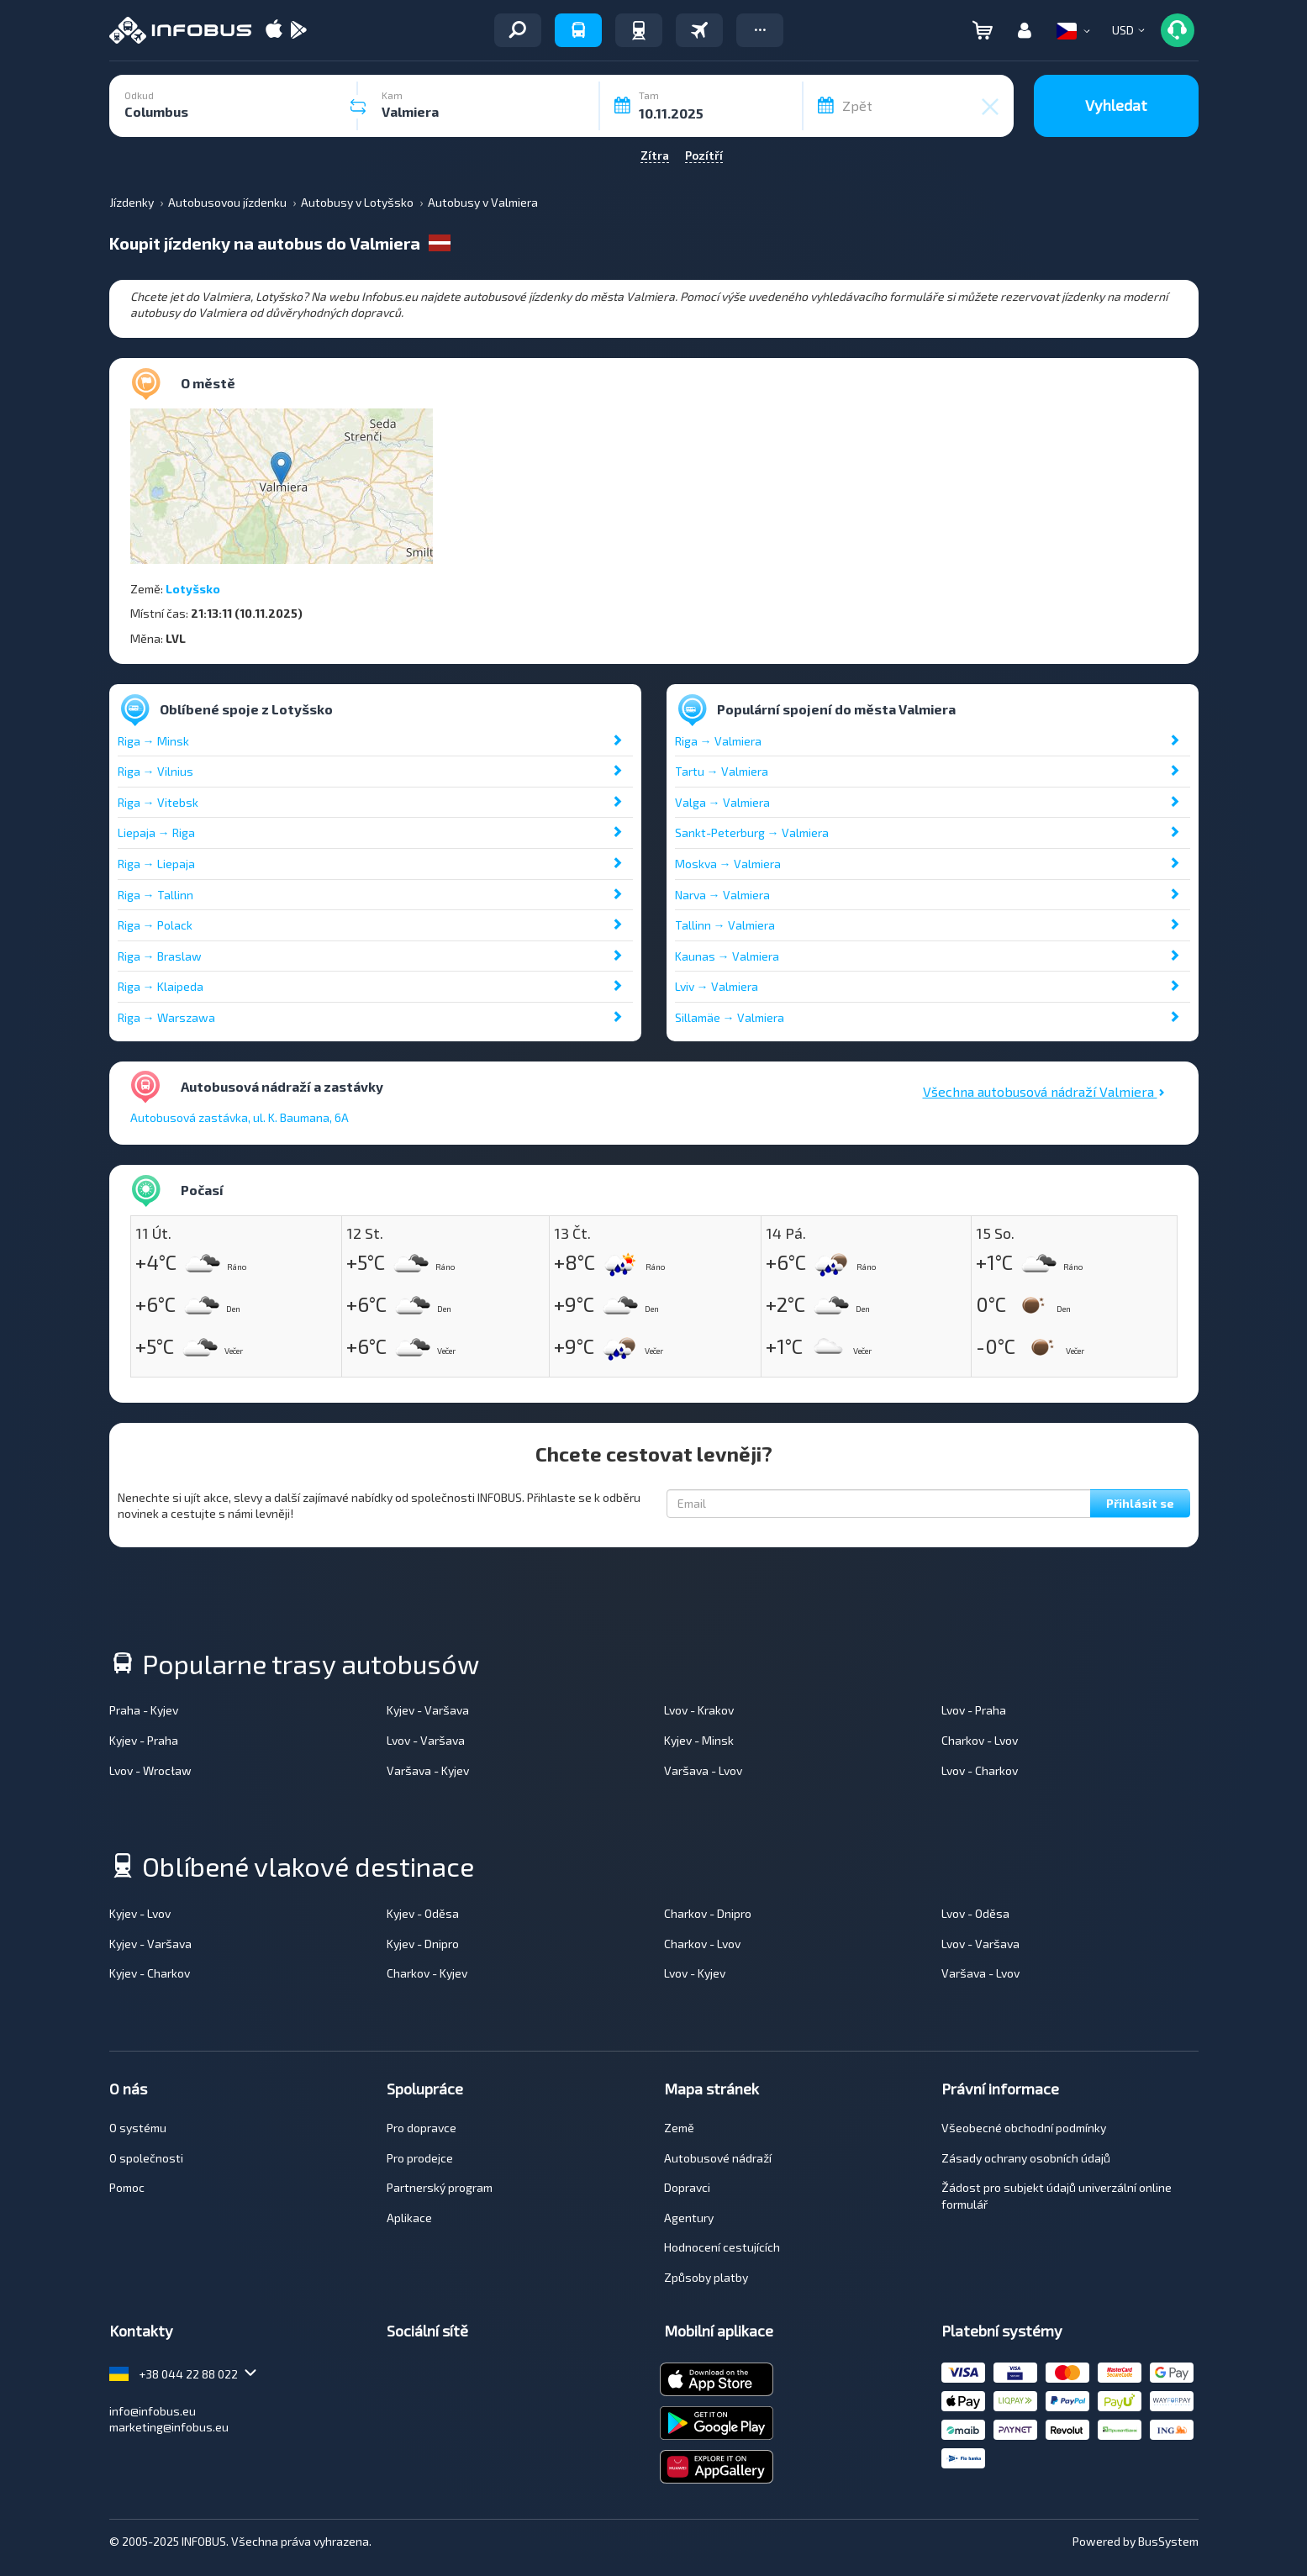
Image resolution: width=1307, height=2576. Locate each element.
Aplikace (409, 2217)
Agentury (689, 2217)
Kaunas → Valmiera (727, 956)
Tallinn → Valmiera (725, 925)
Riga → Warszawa (166, 1017)
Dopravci (687, 2187)
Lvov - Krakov (699, 1710)
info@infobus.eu (152, 2411)
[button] (759, 30)
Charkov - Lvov (979, 1740)
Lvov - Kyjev (694, 1973)
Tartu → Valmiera (721, 771)
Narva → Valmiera (722, 895)
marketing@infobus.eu (169, 2427)
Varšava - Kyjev (428, 1770)
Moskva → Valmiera (728, 863)
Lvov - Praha (973, 1710)
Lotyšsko (193, 589)
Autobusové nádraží (718, 2158)
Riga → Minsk (153, 741)
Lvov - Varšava (426, 1740)
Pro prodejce (420, 2158)
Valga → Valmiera (722, 802)
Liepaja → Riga (156, 832)
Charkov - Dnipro (707, 1913)
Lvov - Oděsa (975, 1913)
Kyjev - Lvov (140, 1913)
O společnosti (146, 2158)
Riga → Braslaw (160, 956)
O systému (137, 2127)
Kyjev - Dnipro (423, 1943)
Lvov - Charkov (979, 1770)
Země (679, 2127)
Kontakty (141, 2330)
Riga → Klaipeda (160, 986)
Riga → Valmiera (718, 741)
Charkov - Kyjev (427, 1973)
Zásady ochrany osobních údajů (1025, 2158)
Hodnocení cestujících (722, 2247)
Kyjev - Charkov (149, 1973)
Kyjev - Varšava (428, 1710)
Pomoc (127, 2187)
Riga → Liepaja (156, 863)
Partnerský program (440, 2187)
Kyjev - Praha (143, 1740)
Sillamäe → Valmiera (729, 1017)
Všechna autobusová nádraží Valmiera (1044, 1091)
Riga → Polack (155, 925)
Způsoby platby (706, 2277)
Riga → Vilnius (155, 771)
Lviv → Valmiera (716, 986)
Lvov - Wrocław (150, 1770)
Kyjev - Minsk (699, 1740)
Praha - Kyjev (143, 1710)
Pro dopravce (421, 2127)
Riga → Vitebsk (158, 802)
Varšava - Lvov (703, 1770)
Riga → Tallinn (155, 895)
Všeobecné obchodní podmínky (1023, 2127)
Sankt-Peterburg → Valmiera (752, 832)
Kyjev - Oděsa (423, 1913)
